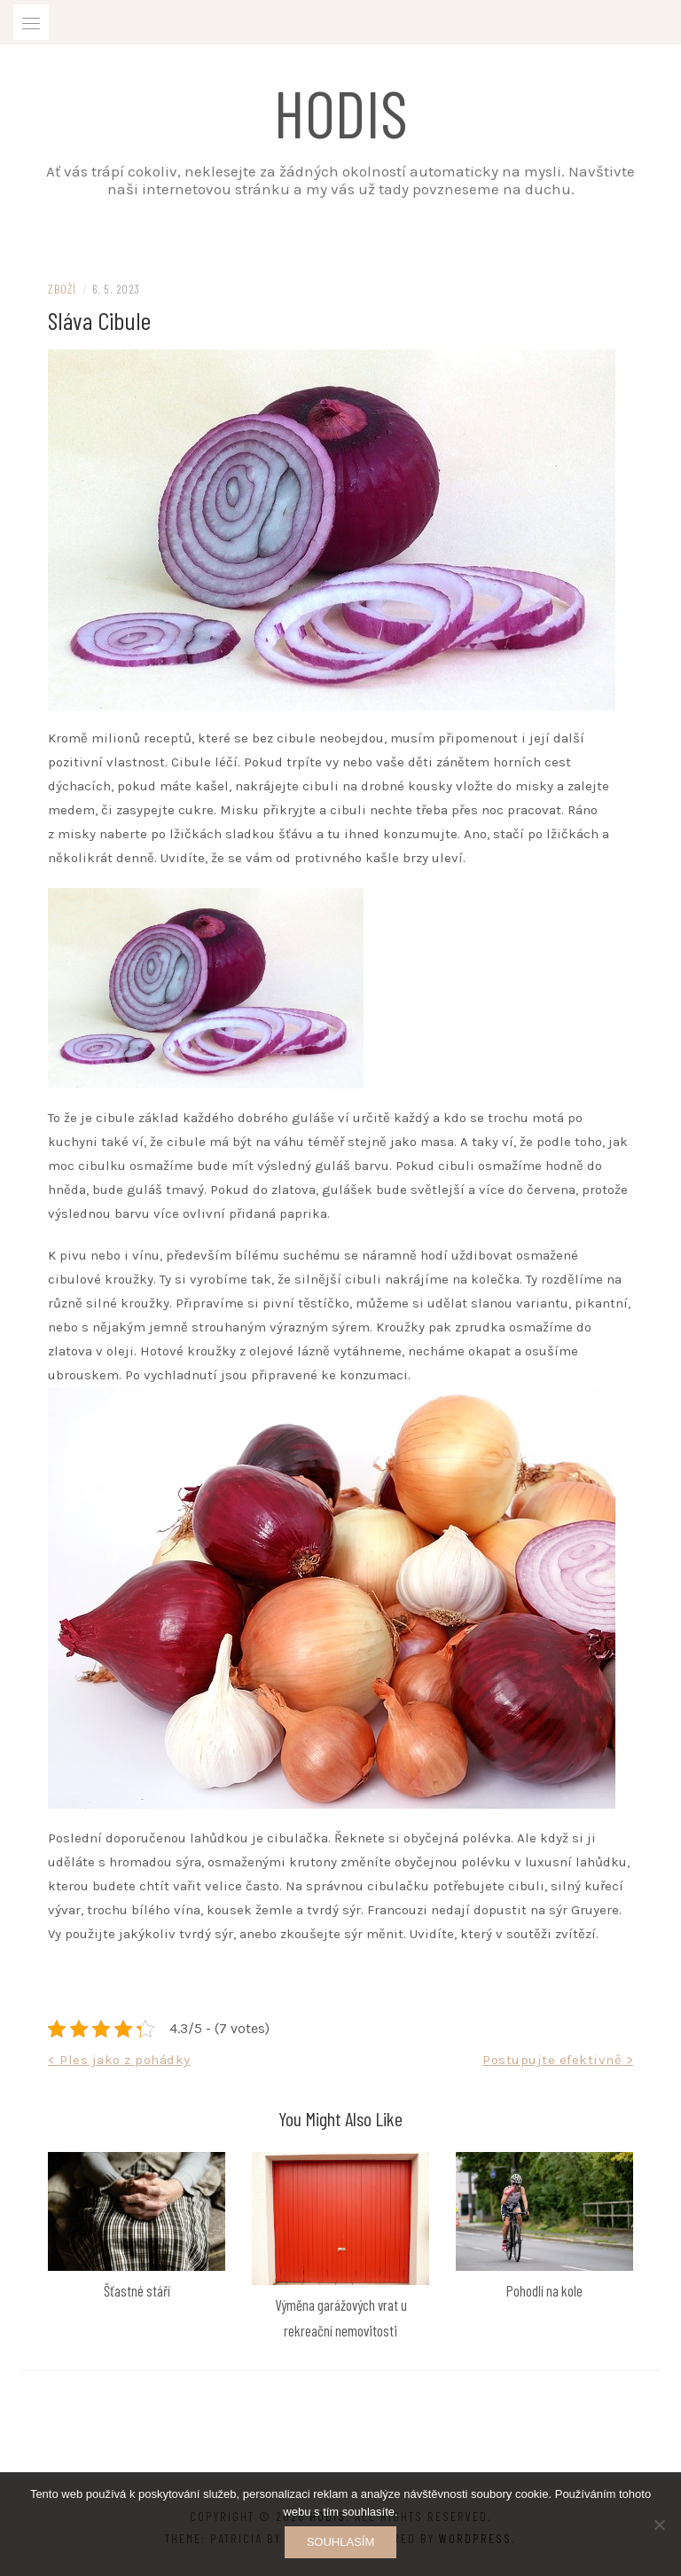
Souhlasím (341, 2542)
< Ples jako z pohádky (119, 2060)
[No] (659, 2524)
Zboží (62, 288)
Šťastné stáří (137, 2290)
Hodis (341, 112)
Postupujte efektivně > (557, 2060)
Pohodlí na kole (544, 2290)
